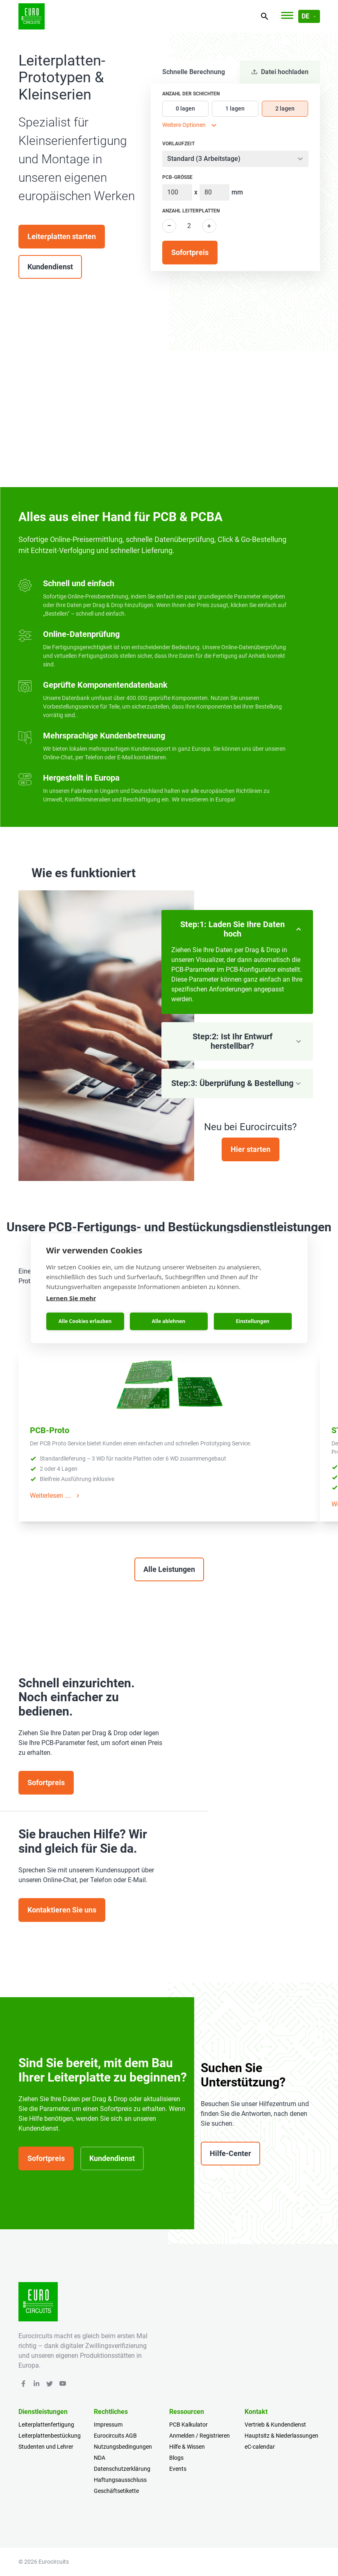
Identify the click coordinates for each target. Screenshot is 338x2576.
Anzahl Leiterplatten (191, 211)
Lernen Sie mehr (71, 1298)
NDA (99, 2457)
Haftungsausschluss (120, 2480)
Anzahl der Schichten (191, 94)
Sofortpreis (46, 1782)
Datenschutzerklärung (122, 2468)
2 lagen (285, 108)
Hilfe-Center (230, 2153)
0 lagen (185, 108)
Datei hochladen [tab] (280, 72)
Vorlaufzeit (178, 144)
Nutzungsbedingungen (123, 2446)
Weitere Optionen (190, 125)
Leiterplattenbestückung (49, 2435)
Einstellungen (253, 1321)
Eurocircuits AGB (115, 2435)
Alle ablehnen (169, 1321)
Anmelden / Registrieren (199, 2435)
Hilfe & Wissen (187, 2446)
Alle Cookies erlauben (85, 1321)
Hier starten (250, 1149)
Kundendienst (50, 266)
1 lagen (235, 108)
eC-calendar (260, 2446)
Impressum (108, 2424)
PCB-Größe (177, 177)
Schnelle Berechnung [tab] (193, 72)
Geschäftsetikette (116, 2491)
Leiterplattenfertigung (46, 2424)
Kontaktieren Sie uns (61, 1909)
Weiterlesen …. (56, 1495)
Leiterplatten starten (61, 236)
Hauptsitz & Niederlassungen (281, 2435)
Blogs (176, 2457)
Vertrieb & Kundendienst (275, 2424)
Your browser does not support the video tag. (169, 402)
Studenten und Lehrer (45, 2446)
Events (177, 2468)
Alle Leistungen (169, 1569)
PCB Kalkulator (188, 2424)
